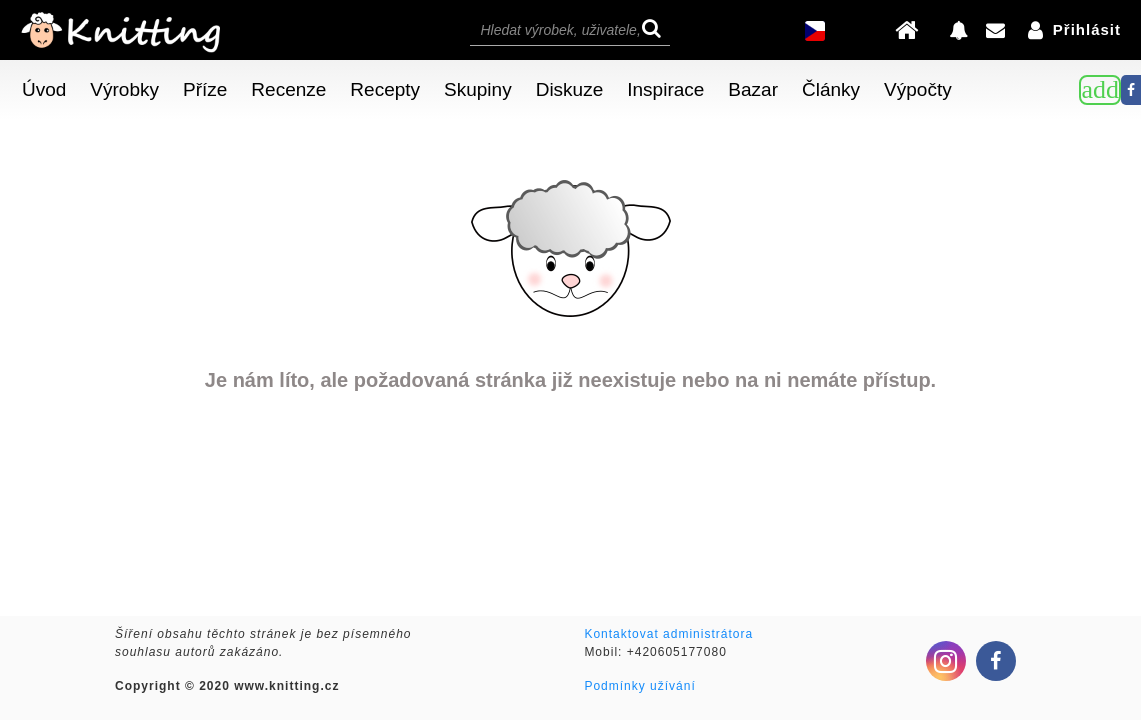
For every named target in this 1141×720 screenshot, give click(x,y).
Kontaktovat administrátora (668, 634)
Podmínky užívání (639, 686)
